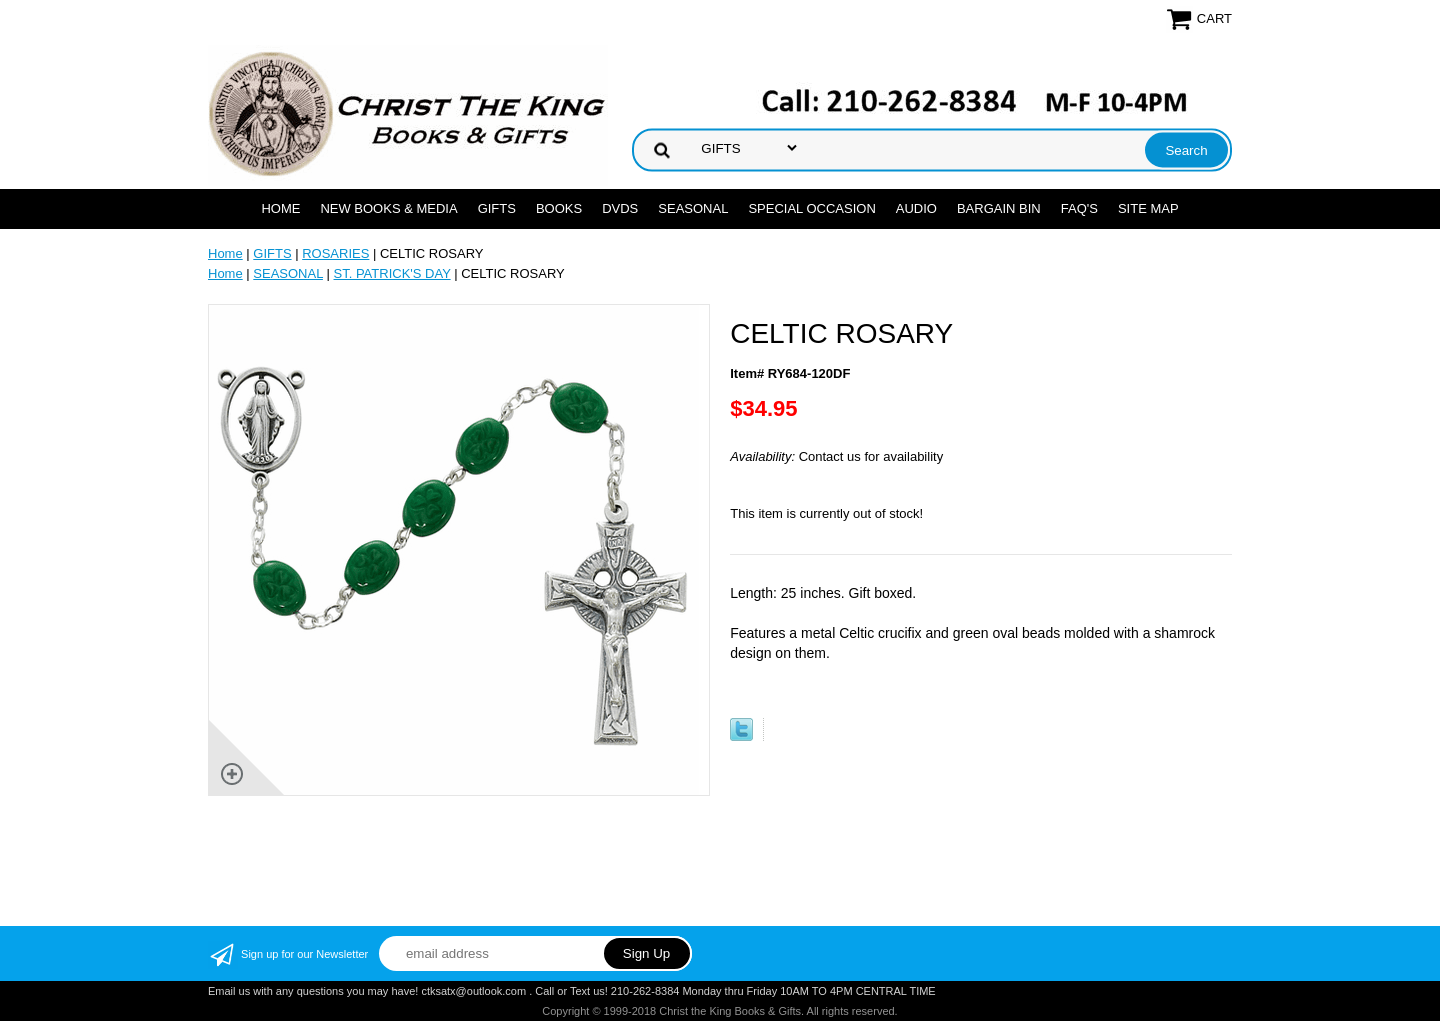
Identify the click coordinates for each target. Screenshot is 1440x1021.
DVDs (620, 208)
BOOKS (559, 208)
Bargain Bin (999, 208)
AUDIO (916, 208)
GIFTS (497, 208)
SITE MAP (1148, 208)
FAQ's (1079, 208)
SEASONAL (693, 208)
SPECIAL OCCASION (811, 208)
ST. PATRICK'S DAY (392, 273)
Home (280, 208)
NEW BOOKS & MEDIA (388, 208)
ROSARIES (335, 253)
